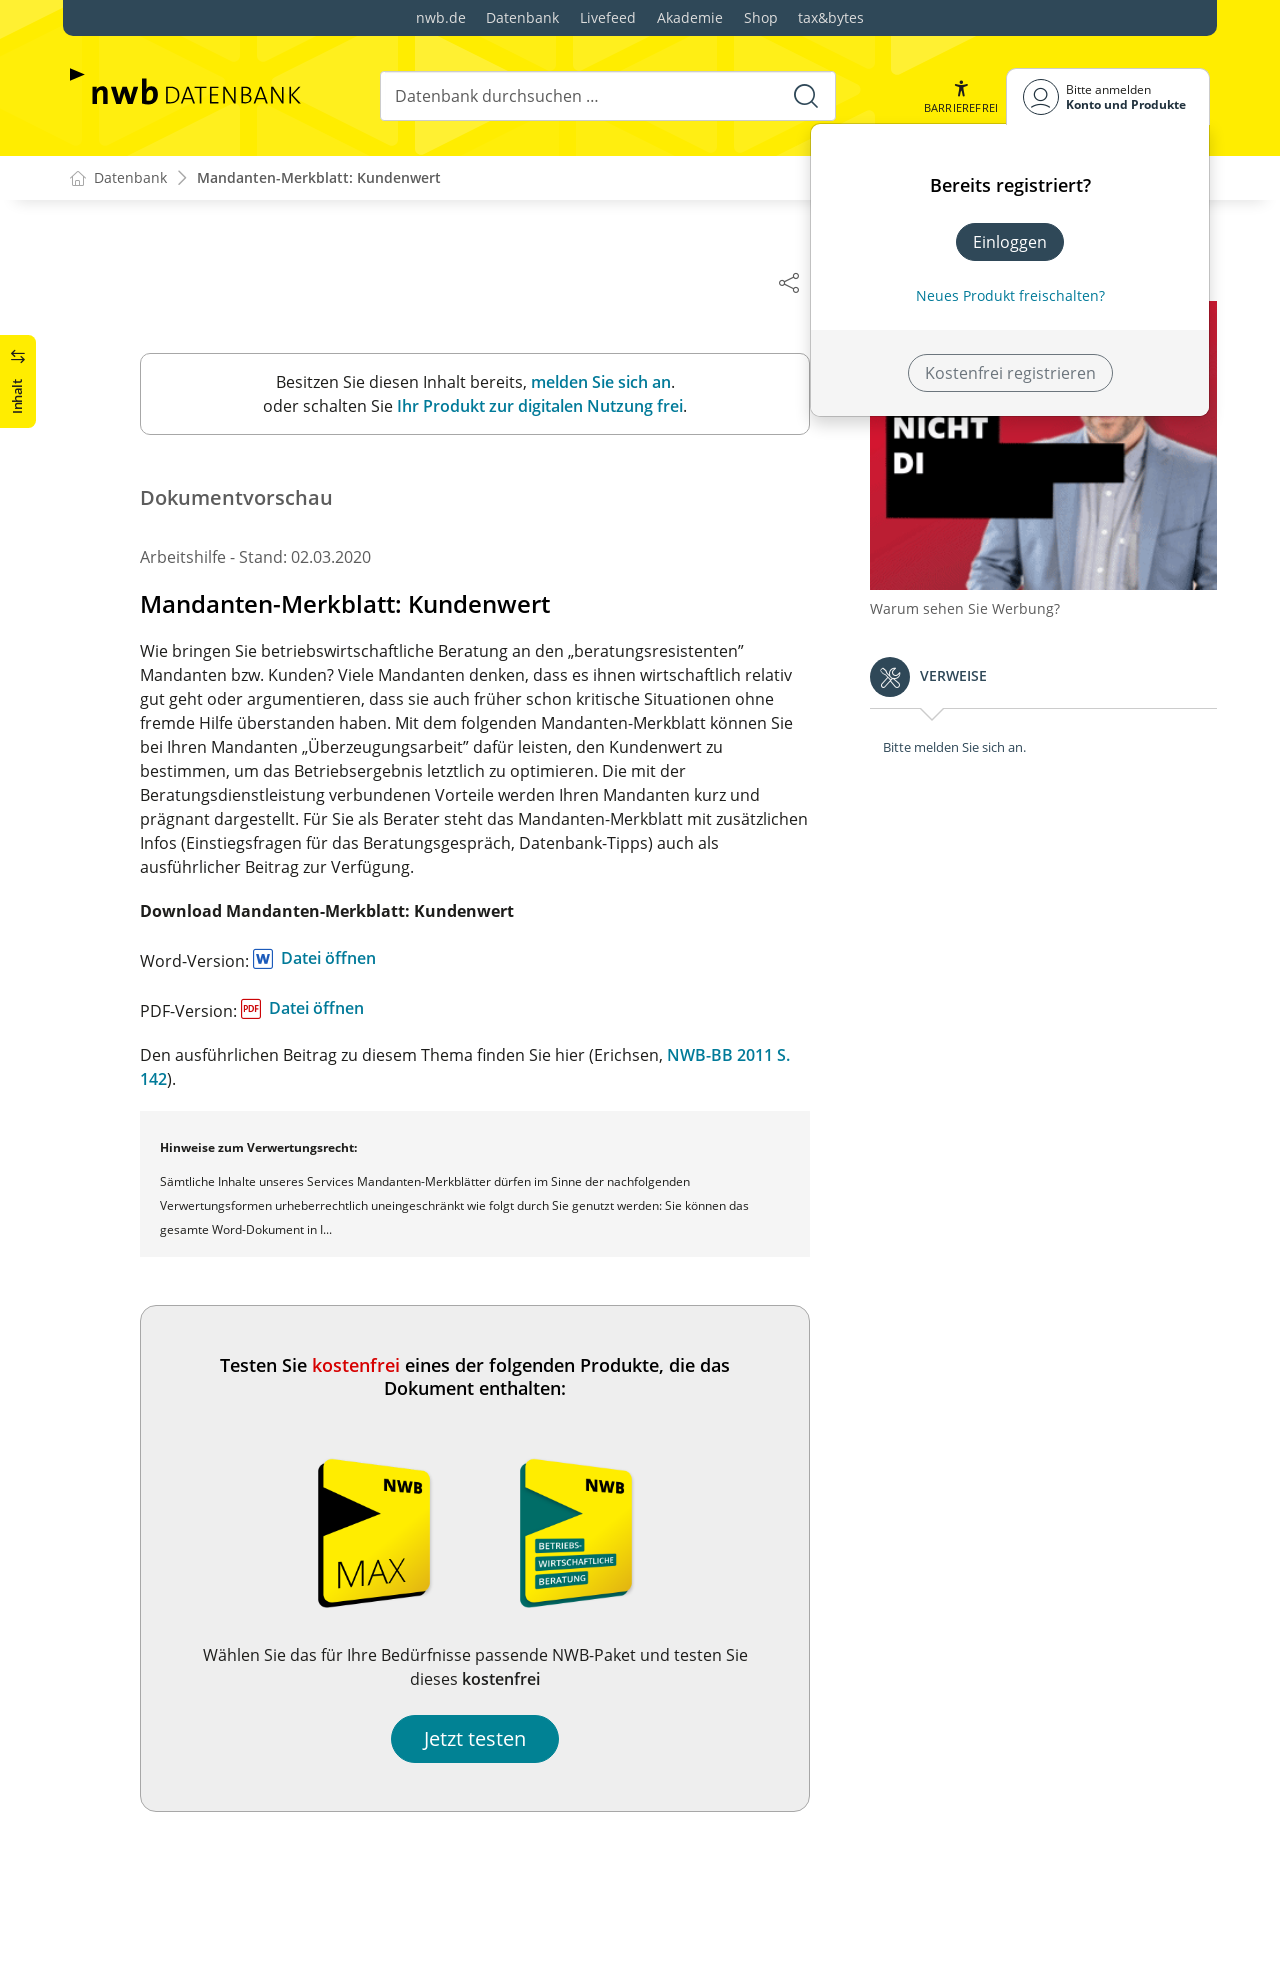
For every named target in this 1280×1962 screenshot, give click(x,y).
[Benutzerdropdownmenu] (1108, 96)
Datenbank (522, 17)
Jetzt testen (485, 1739)
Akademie (690, 17)
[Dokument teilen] (799, 282)
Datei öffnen (338, 959)
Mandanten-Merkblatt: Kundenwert (319, 178)
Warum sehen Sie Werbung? (975, 600)
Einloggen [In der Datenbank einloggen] (1010, 242)
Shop (761, 17)
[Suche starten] (806, 96)
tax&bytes (831, 17)
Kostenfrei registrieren (1010, 373)
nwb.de (441, 17)
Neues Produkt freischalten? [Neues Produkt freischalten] (1010, 295)
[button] (961, 96)
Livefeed (608, 17)
